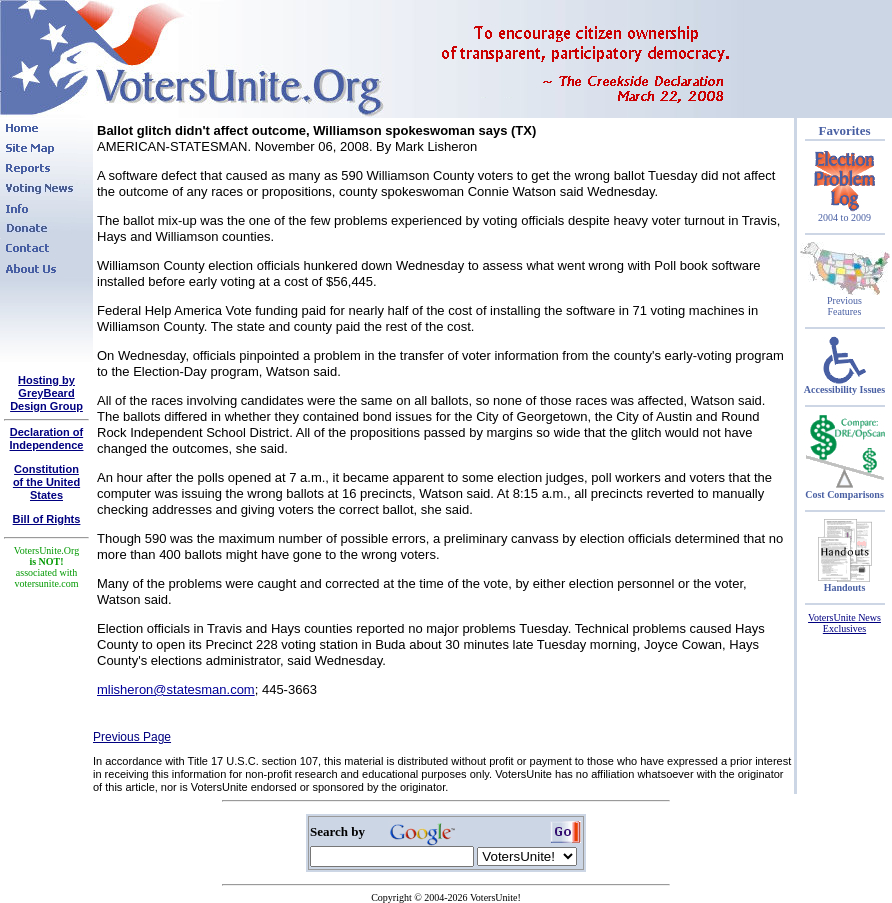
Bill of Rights (47, 519)
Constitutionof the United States (46, 482)
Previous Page (132, 737)
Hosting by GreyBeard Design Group (46, 393)
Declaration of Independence (47, 438)
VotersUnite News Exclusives (844, 623)
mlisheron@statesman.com (176, 689)
